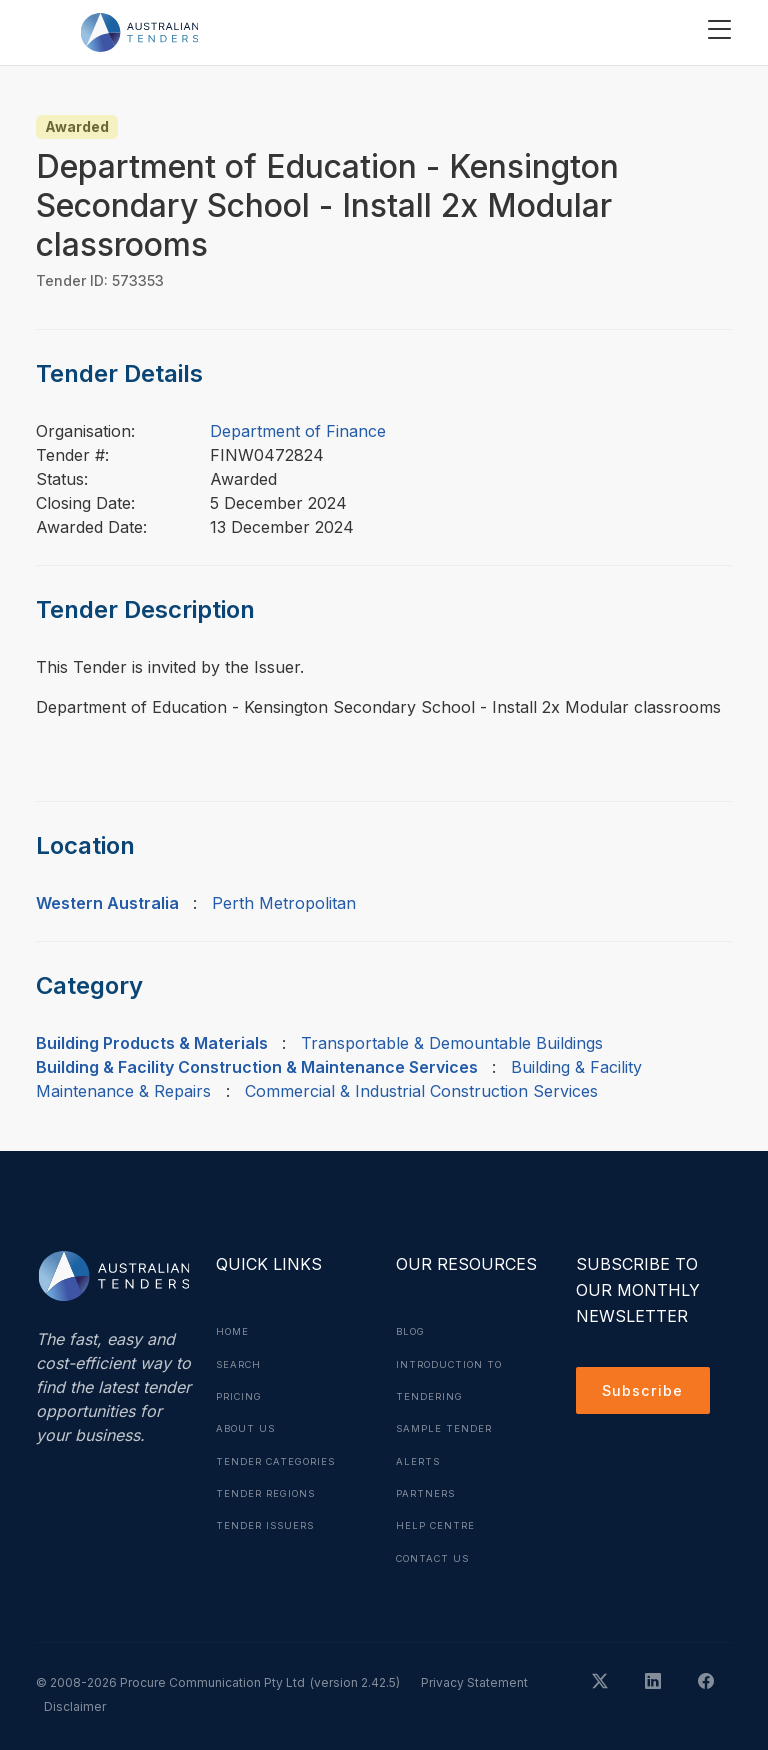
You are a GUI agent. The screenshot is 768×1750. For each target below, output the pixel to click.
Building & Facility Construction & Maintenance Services (257, 1067)
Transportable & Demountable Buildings (452, 1043)
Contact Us (436, 1555)
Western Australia (107, 903)
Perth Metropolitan (284, 903)
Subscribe (646, 1393)
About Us (248, 1427)
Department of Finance (298, 431)
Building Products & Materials (152, 1043)
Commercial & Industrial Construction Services (421, 1091)
